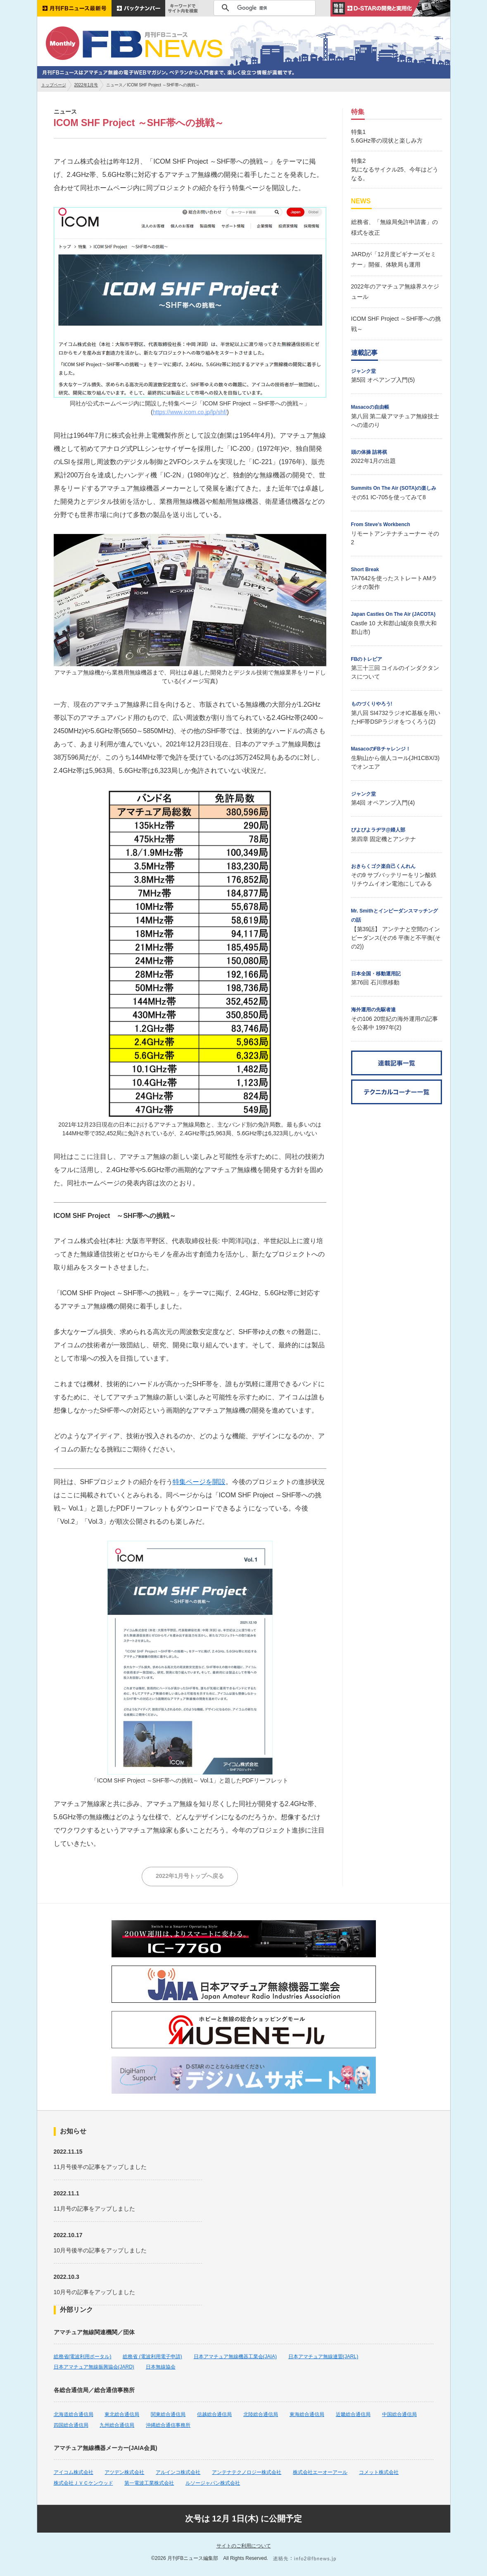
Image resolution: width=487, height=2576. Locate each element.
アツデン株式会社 (124, 2472)
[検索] (263, 8)
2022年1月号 (86, 85)
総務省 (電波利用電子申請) (152, 2356)
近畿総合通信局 (353, 2414)
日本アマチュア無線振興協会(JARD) (94, 2367)
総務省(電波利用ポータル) (83, 2356)
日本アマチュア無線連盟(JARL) (323, 2356)
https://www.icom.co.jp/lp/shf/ (190, 412)
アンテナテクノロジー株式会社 (246, 2472)
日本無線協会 (161, 2367)
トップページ (53, 85)
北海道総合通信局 (73, 2414)
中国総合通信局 (399, 2414)
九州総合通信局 (117, 2425)
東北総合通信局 (122, 2414)
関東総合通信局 (168, 2414)
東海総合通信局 (307, 2414)
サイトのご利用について (243, 2546)
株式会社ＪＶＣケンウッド (83, 2483)
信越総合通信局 (214, 2414)
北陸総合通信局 (260, 2414)
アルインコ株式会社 (178, 2472)
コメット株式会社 (379, 2472)
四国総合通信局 (71, 2425)
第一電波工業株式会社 (149, 2483)
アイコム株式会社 (73, 2472)
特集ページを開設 (199, 1481)
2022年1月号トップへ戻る (190, 1876)
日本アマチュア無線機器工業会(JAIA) (235, 2356)
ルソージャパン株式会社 (212, 2483)
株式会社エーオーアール (320, 2472)
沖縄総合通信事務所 (168, 2425)
